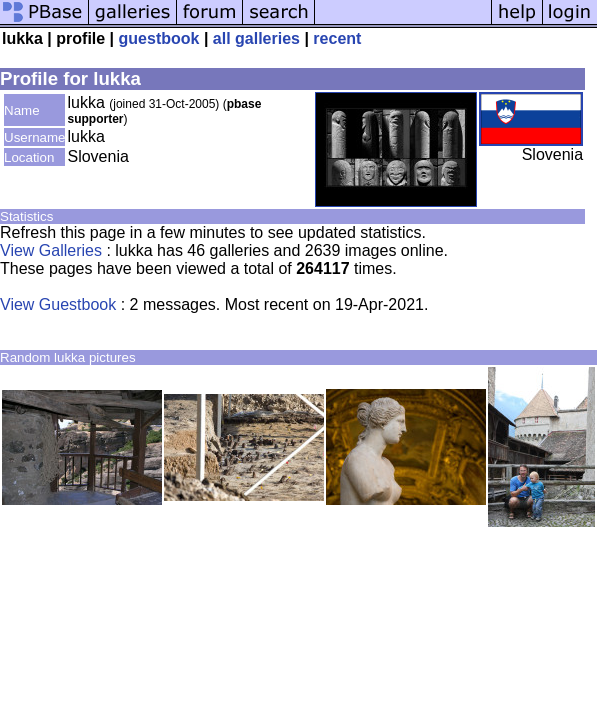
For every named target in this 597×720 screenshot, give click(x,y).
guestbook (159, 38)
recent (337, 38)
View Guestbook (58, 304)
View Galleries (51, 250)
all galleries (256, 38)
